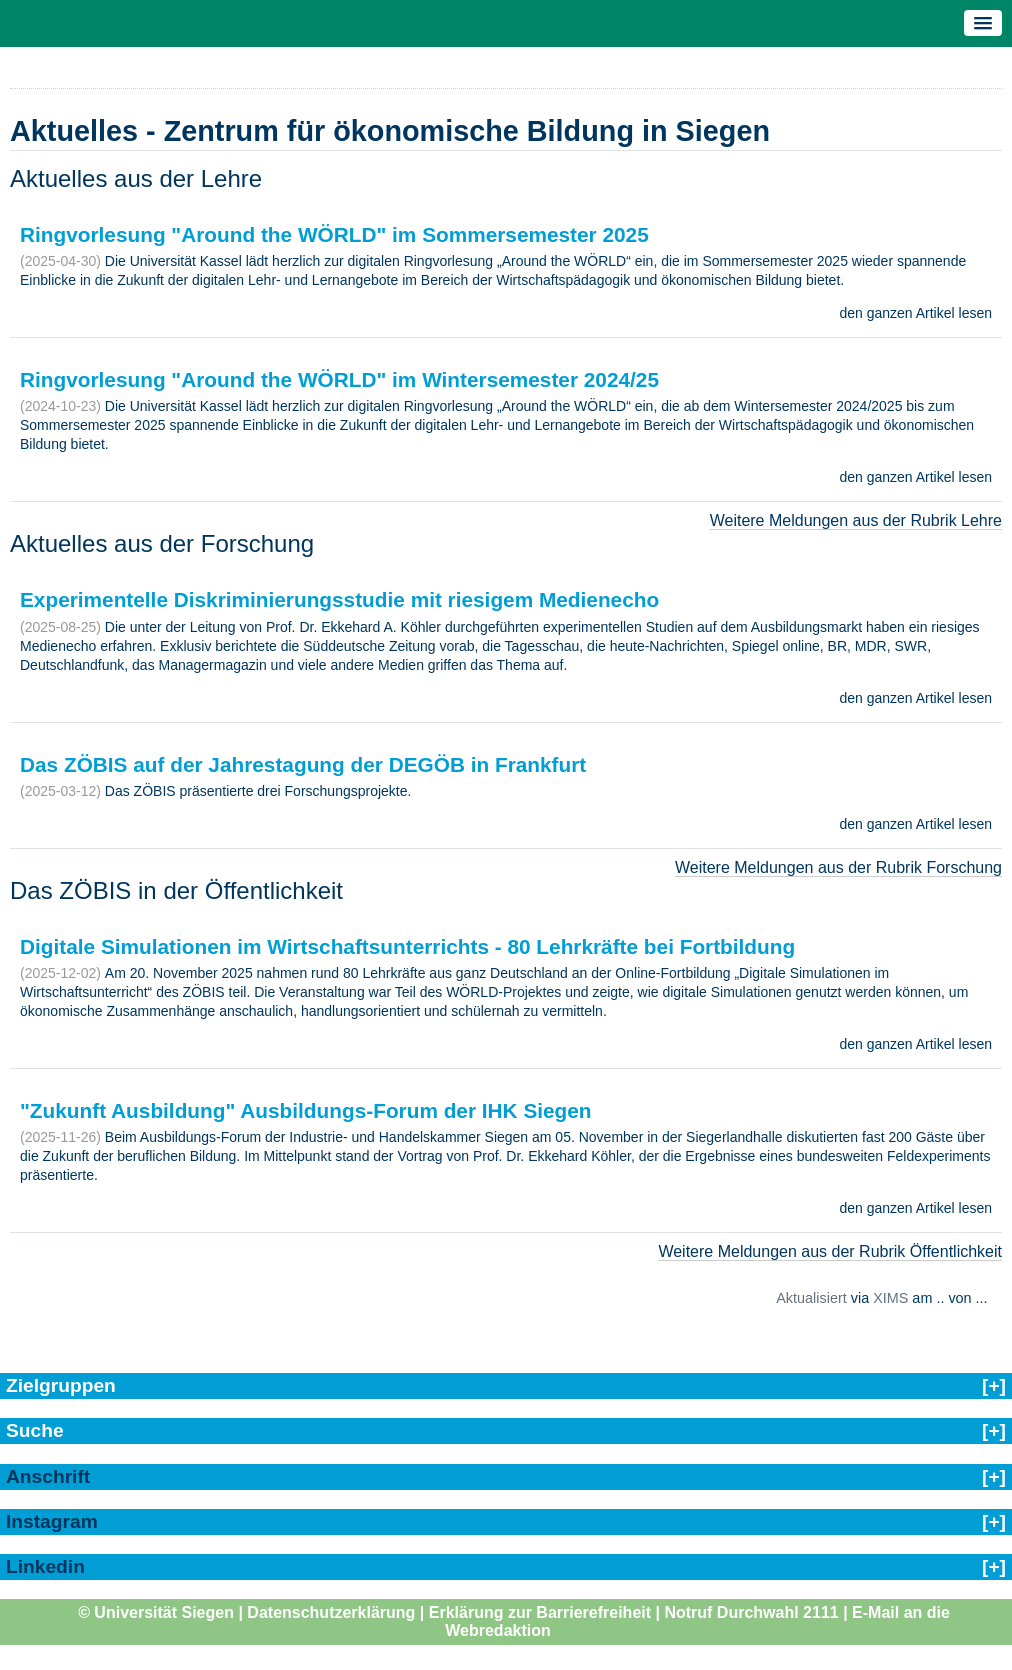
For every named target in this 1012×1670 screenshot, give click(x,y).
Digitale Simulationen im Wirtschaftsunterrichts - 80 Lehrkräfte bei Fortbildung (407, 946)
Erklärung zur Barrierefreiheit (540, 1612)
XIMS (890, 1298)
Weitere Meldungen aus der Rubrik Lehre (856, 520)
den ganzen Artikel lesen (915, 313)
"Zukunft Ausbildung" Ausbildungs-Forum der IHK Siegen (306, 1110)
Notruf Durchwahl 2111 (751, 1612)
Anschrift (48, 1476)
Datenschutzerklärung (331, 1612)
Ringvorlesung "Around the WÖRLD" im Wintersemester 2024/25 (339, 379)
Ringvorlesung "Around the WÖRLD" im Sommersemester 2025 (334, 234)
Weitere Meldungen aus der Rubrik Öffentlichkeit (830, 1251)
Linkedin (45, 1566)
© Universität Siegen (156, 1612)
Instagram (52, 1521)
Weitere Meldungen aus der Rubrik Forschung (838, 867)
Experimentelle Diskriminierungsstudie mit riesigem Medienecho (339, 599)
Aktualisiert (811, 1298)
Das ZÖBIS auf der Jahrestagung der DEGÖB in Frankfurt (303, 764)
